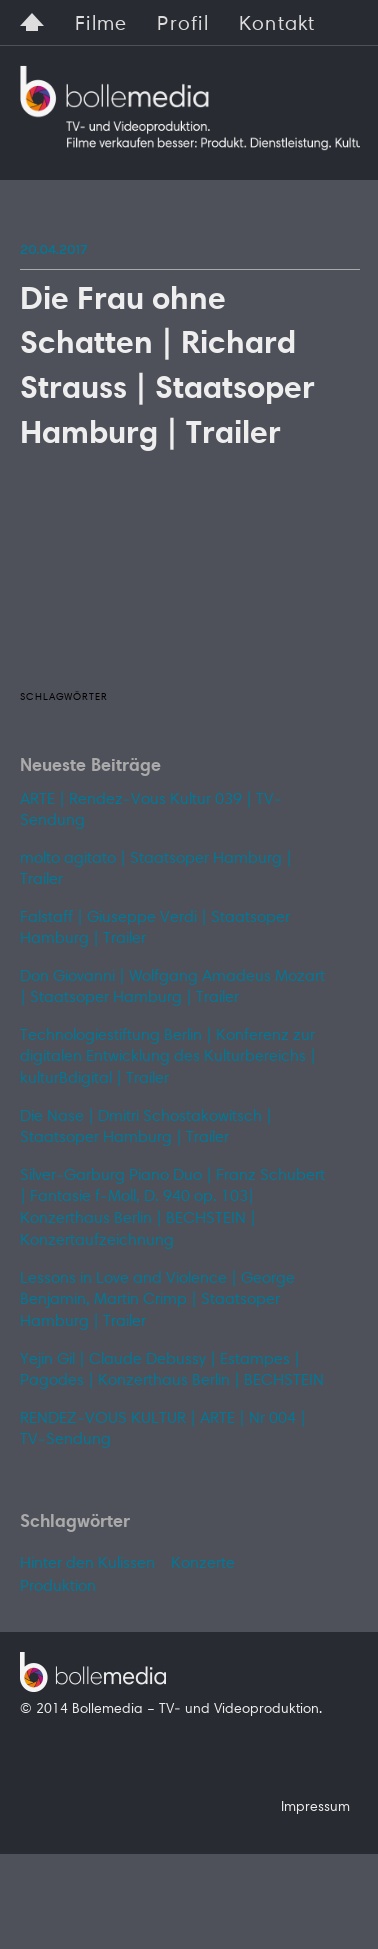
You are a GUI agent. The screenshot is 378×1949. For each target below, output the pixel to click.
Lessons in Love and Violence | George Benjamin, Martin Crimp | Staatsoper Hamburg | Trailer (157, 1300)
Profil (183, 25)
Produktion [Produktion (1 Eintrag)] (58, 1587)
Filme (101, 25)
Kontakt (277, 25)
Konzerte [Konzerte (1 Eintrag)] (203, 1564)
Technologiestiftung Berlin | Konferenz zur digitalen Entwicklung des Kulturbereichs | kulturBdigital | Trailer (168, 1057)
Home (32, 19)
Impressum (315, 1808)
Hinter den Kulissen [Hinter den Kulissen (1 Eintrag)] (87, 1564)
